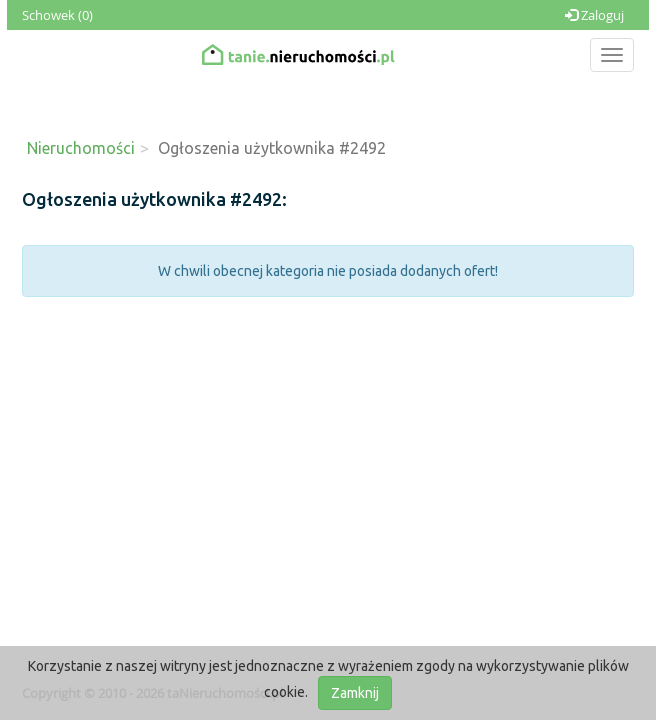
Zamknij (355, 693)
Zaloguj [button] (594, 15)
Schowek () (57, 15)
